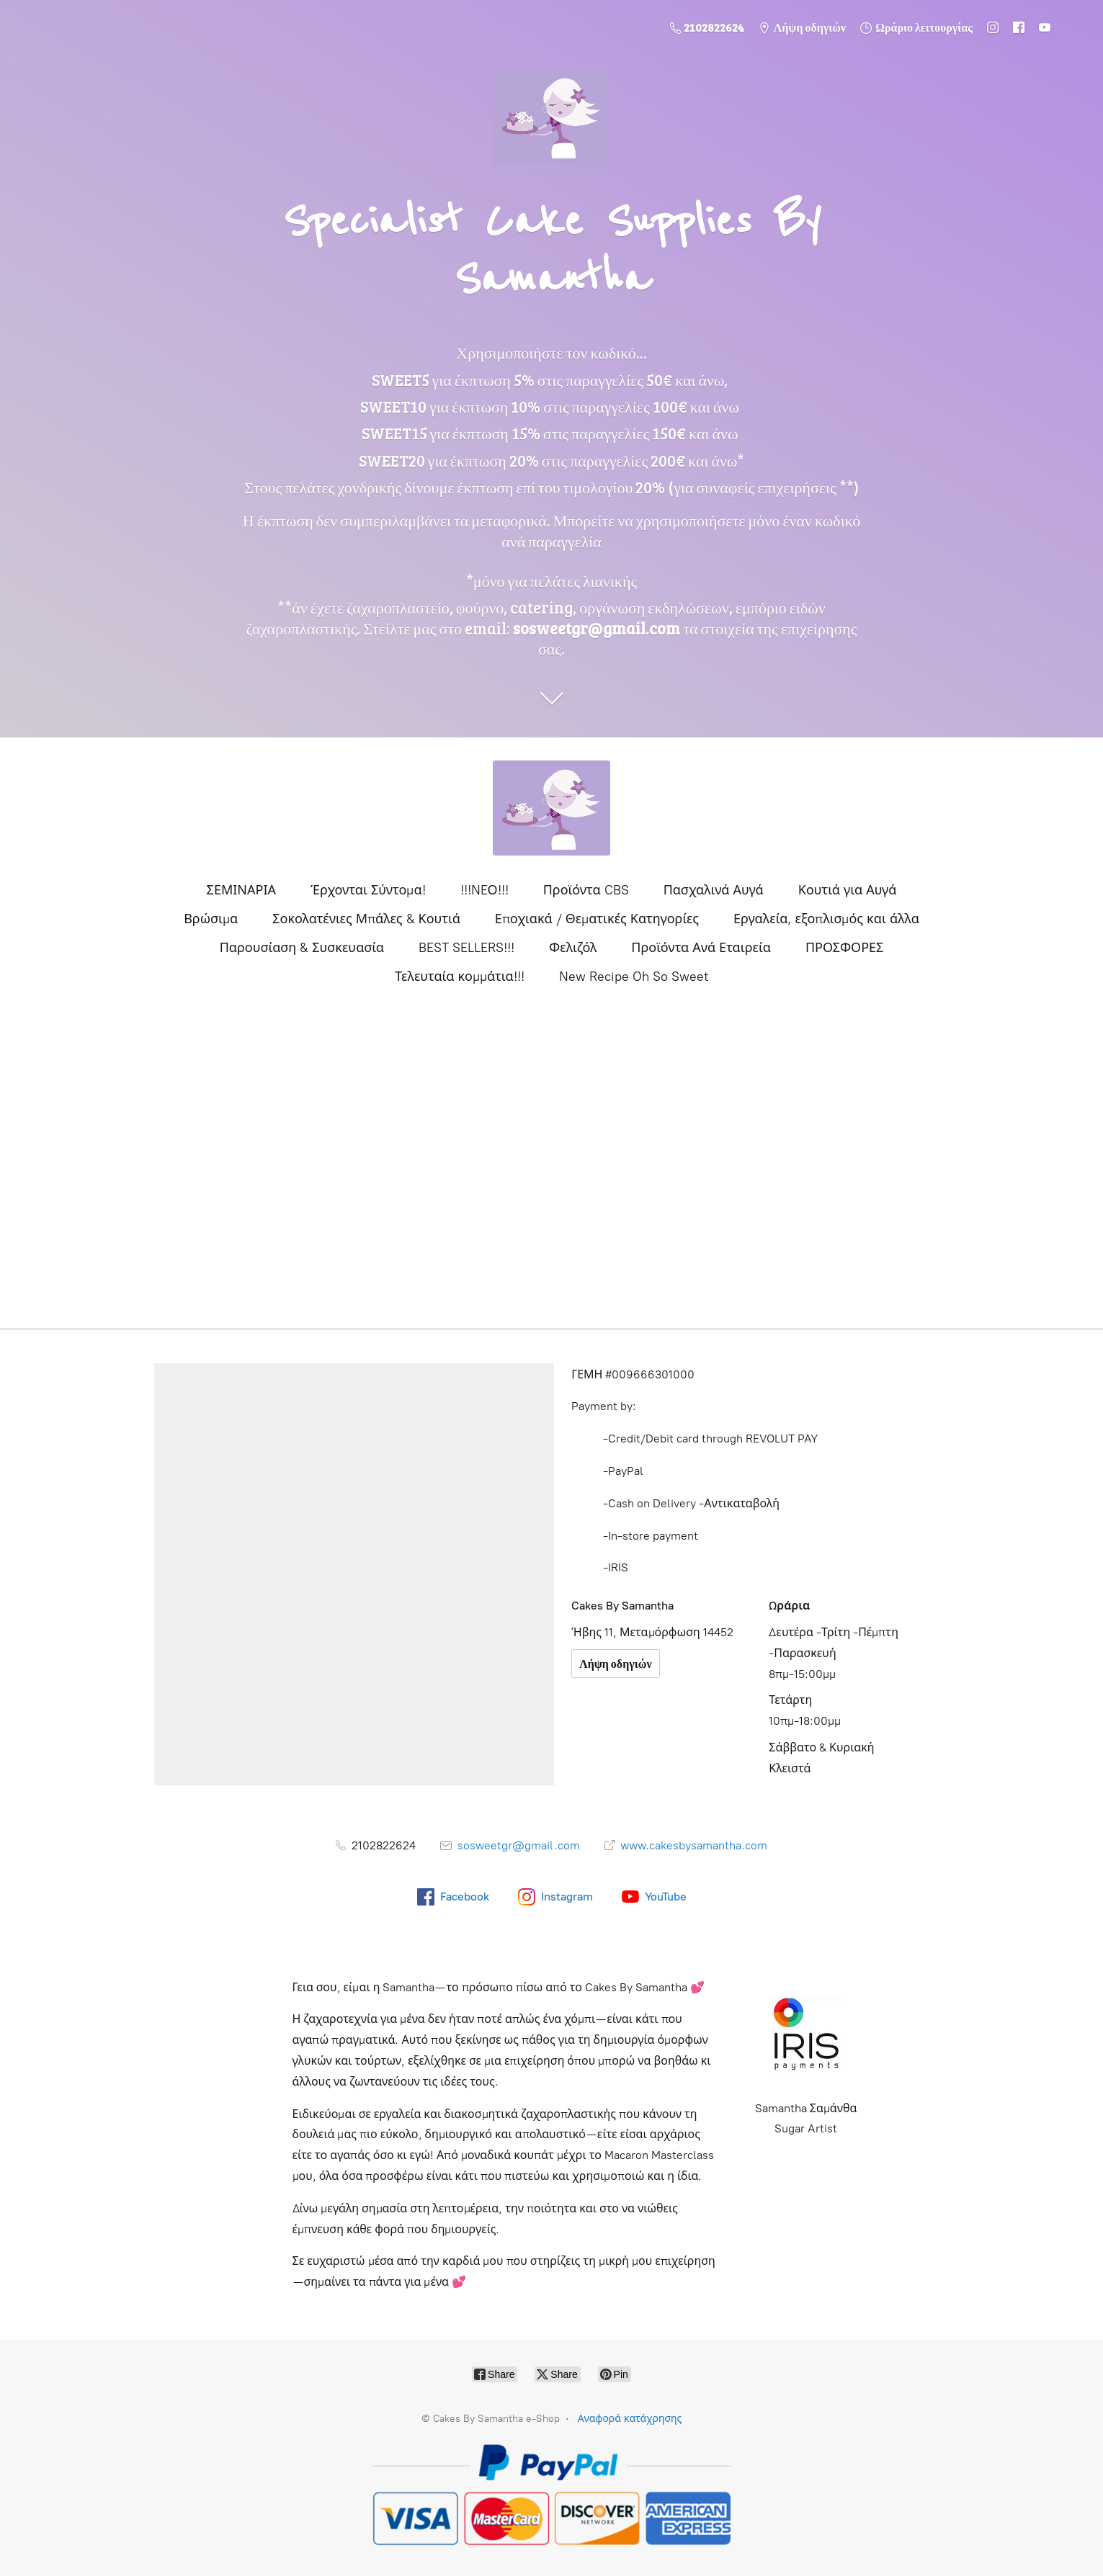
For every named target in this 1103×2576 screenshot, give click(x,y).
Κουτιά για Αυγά (847, 890)
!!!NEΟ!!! (484, 890)
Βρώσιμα (211, 919)
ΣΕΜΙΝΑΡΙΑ (241, 890)
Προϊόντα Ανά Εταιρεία (701, 948)
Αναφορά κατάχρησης (630, 2419)
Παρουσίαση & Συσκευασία (302, 948)
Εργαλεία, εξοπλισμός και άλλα (826, 919)
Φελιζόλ (573, 948)
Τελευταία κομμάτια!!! (459, 976)
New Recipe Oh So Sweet (633, 976)
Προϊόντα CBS (586, 890)
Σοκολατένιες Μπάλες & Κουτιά (366, 919)
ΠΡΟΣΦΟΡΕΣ (844, 948)
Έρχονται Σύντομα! (368, 890)
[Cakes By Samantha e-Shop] (552, 808)
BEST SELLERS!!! (466, 948)
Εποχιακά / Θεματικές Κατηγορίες (597, 919)
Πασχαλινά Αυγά (714, 890)
